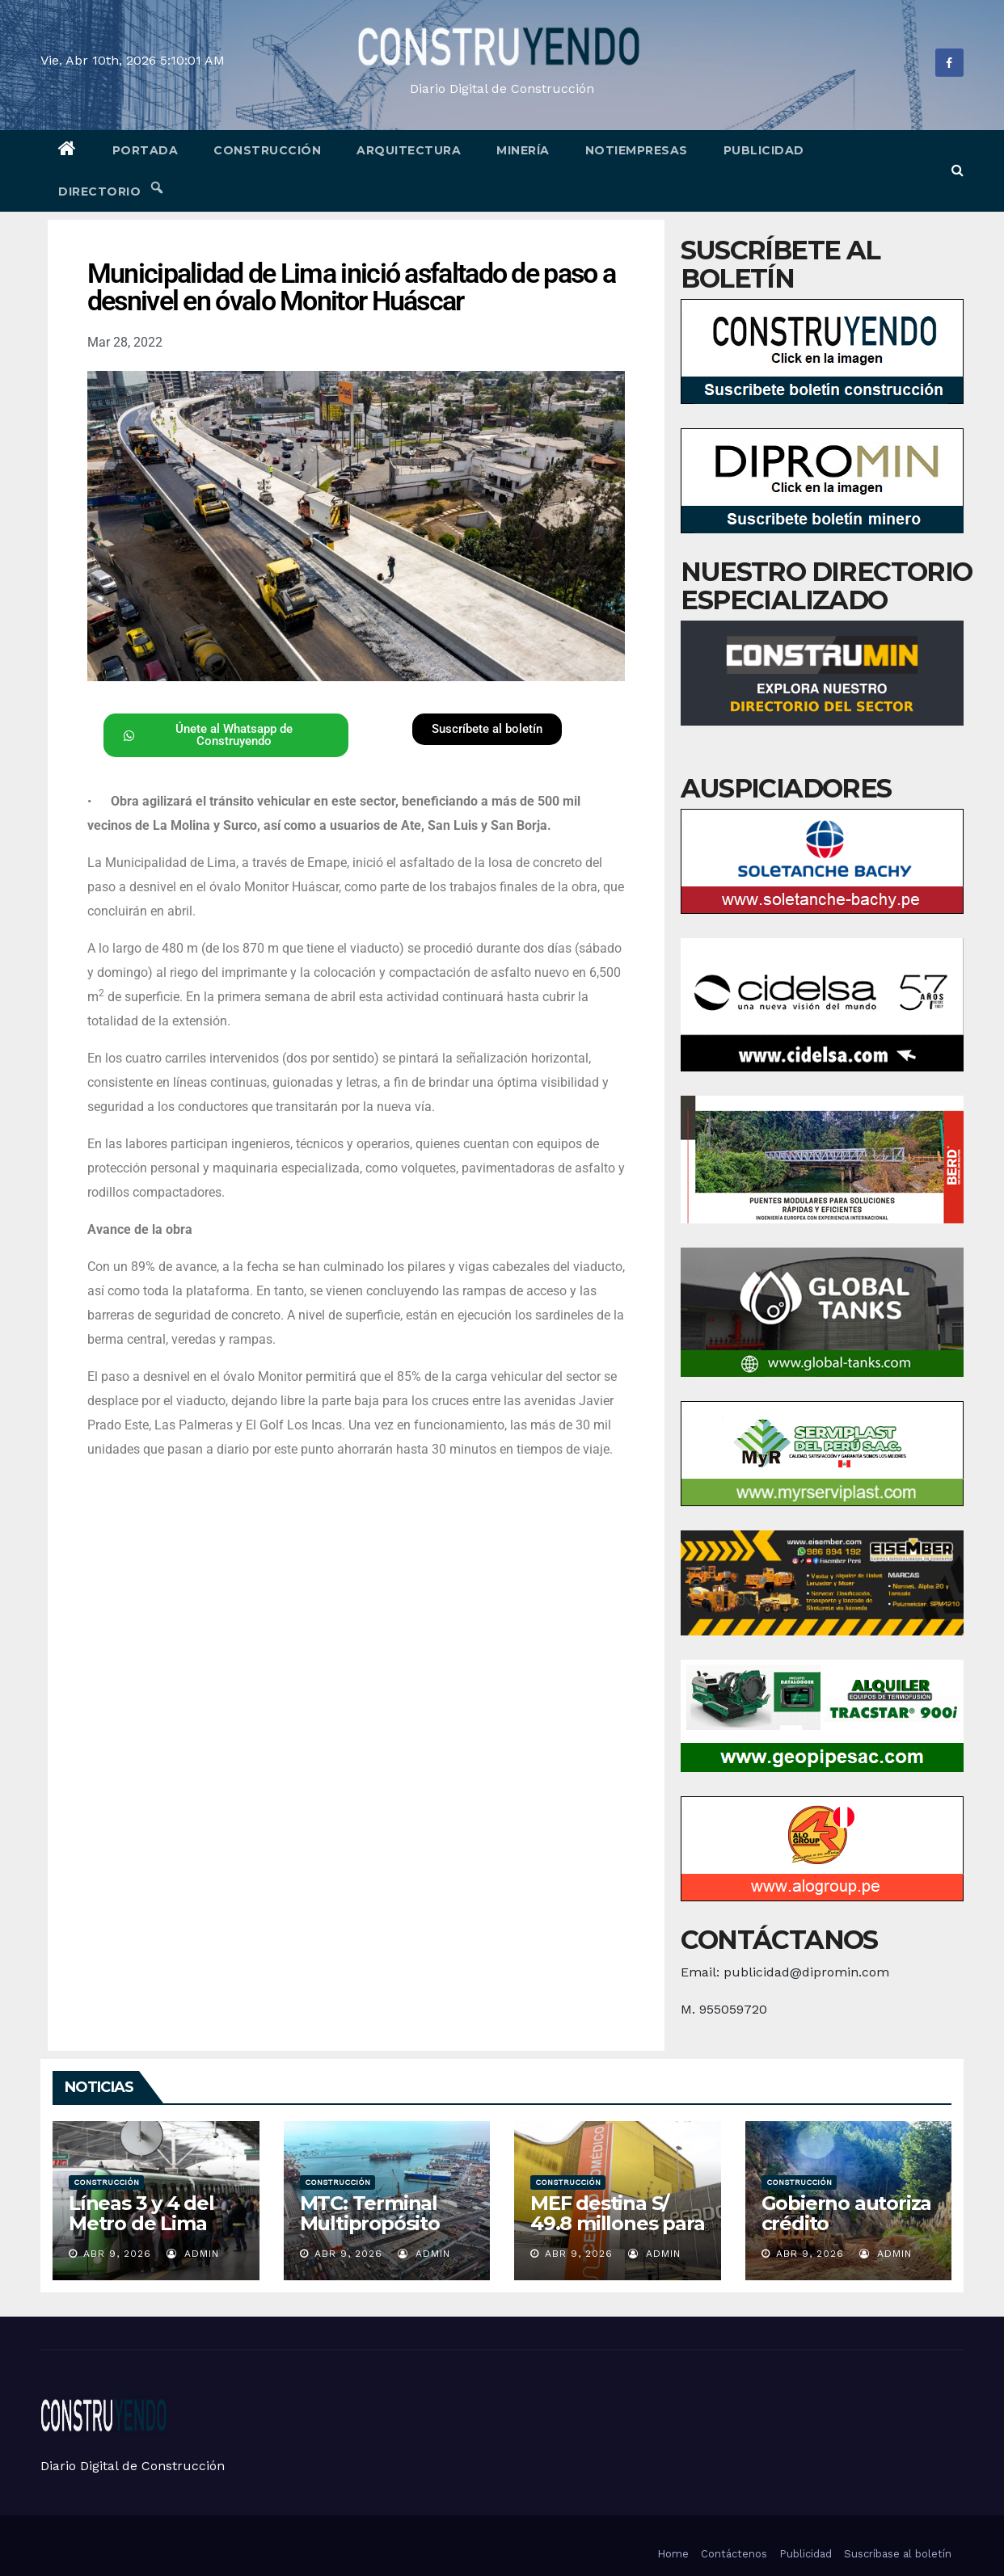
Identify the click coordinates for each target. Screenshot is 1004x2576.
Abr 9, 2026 (117, 2253)
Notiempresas (636, 150)
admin (193, 2253)
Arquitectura (408, 150)
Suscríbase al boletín (897, 2554)
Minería (523, 150)
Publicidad (763, 150)
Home (673, 2554)
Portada (145, 150)
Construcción (267, 150)
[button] (957, 170)
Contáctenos (734, 2554)
